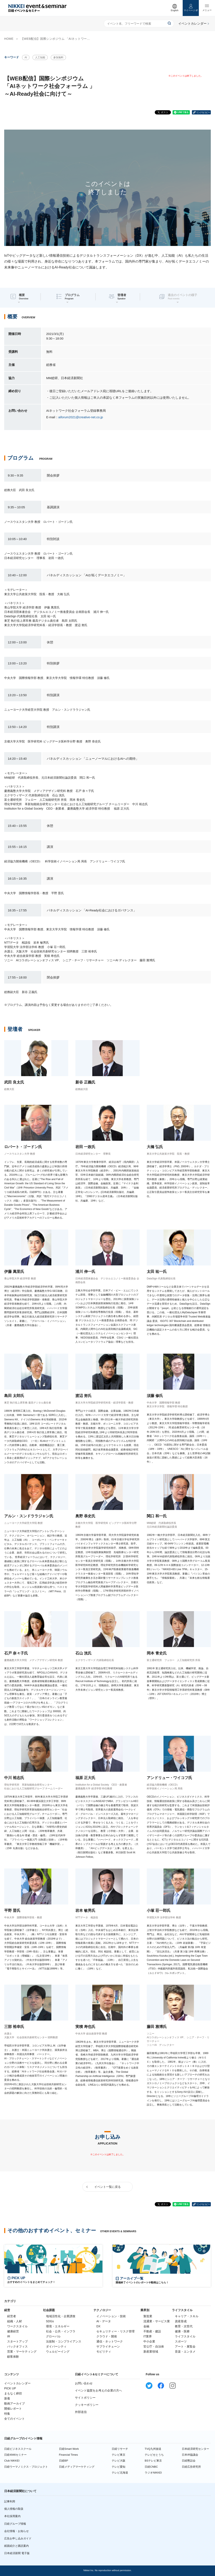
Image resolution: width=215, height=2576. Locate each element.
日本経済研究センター (195, 2448)
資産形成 (181, 2321)
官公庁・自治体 (153, 2346)
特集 (7, 2413)
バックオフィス (17, 2346)
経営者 (11, 2316)
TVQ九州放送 (153, 2448)
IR (8, 2336)
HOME (8, 38)
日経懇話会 (188, 2460)
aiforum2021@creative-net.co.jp (80, 417)
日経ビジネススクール (17, 2448)
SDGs (50, 2321)
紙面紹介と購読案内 (16, 2545)
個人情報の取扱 (13, 2508)
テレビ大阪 (118, 2460)
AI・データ (103, 2321)
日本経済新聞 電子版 (17, 2553)
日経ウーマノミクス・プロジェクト (26, 2466)
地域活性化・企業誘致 (60, 2316)
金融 (146, 2326)
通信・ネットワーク (109, 2341)
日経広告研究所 (191, 2466)
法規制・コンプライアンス (63, 2341)
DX (98, 2326)
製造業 (147, 2316)
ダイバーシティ (56, 2346)
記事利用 (9, 2501)
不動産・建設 (152, 2331)
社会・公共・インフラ (60, 2331)
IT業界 (147, 2336)
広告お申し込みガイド (17, 2538)
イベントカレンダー (17, 2383)
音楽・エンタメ (185, 2351)
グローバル (53, 2336)
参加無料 (58, 57)
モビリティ (103, 2351)
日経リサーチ (120, 2448)
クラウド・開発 (106, 2336)
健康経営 (13, 2331)
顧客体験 (13, 2356)
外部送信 (81, 2412)
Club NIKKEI (12, 2460)
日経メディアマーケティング (76, 2466)
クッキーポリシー (86, 2404)
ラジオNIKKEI (153, 2472)
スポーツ (181, 2341)
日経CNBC (151, 2466)
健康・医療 (182, 2331)
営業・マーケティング (22, 2351)
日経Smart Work (69, 2448)
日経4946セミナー (15, 2454)
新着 (7, 2398)
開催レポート (13, 2408)
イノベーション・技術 (111, 2316)
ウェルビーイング (57, 2351)
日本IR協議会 (190, 2454)
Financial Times (68, 2454)
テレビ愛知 (118, 2466)
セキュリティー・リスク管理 (115, 2331)
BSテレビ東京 (153, 2460)
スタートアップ (17, 2341)
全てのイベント (14, 2418)
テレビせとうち (154, 2454)
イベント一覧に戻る (107, 2186)
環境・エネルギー (57, 2326)
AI (26, 57)
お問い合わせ (84, 2383)
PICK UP (10, 2388)
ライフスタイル (185, 2336)
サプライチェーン (108, 2346)
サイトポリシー (85, 2397)
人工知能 (40, 57)
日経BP (63, 2460)
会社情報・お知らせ (16, 2531)
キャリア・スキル (186, 2316)
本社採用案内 (12, 2516)
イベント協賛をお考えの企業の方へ (98, 2390)
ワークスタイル (17, 2326)
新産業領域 (150, 2351)
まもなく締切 (13, 2393)
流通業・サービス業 (156, 2321)
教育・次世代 (184, 2326)
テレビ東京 (118, 2454)
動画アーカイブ (14, 2403)
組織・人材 (14, 2321)
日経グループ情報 (15, 2523)
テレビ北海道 (120, 2472)
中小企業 (149, 2341)
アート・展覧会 (185, 2346)
